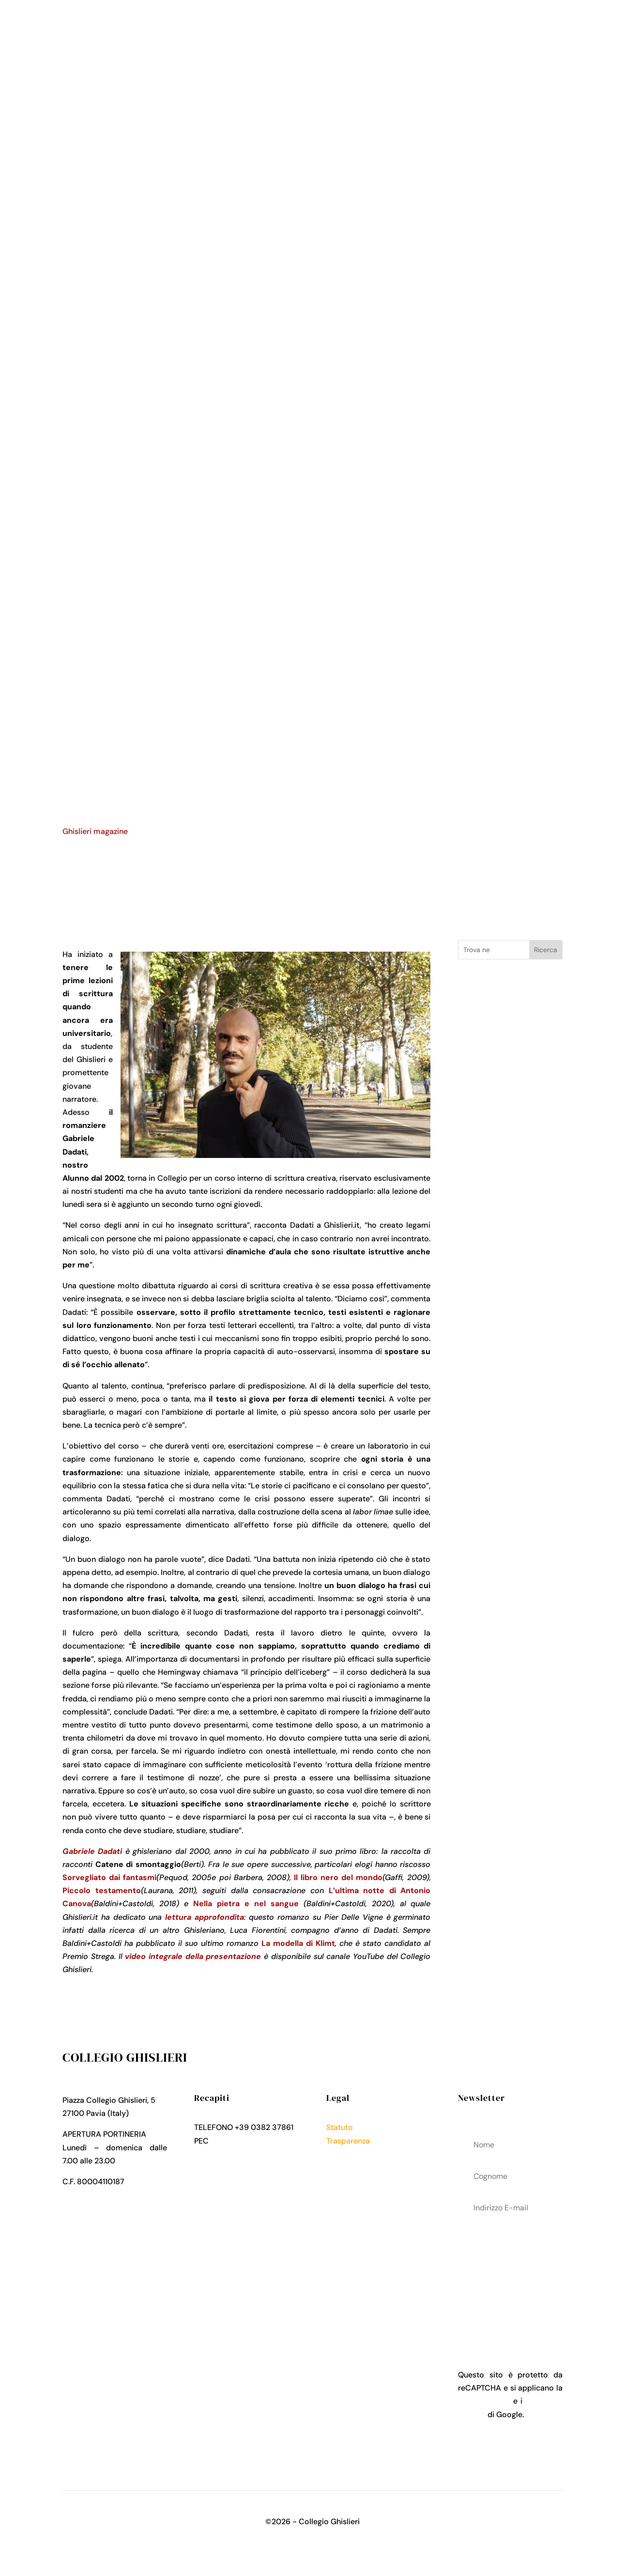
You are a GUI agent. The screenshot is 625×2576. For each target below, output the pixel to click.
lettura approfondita (204, 1917)
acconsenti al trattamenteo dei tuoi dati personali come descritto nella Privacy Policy (510, 2277)
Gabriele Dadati (92, 1851)
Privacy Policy (351, 2154)
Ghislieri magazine (95, 831)
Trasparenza (348, 2141)
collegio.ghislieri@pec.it (253, 2141)
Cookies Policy (353, 2167)
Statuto (339, 2127)
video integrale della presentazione (193, 1956)
